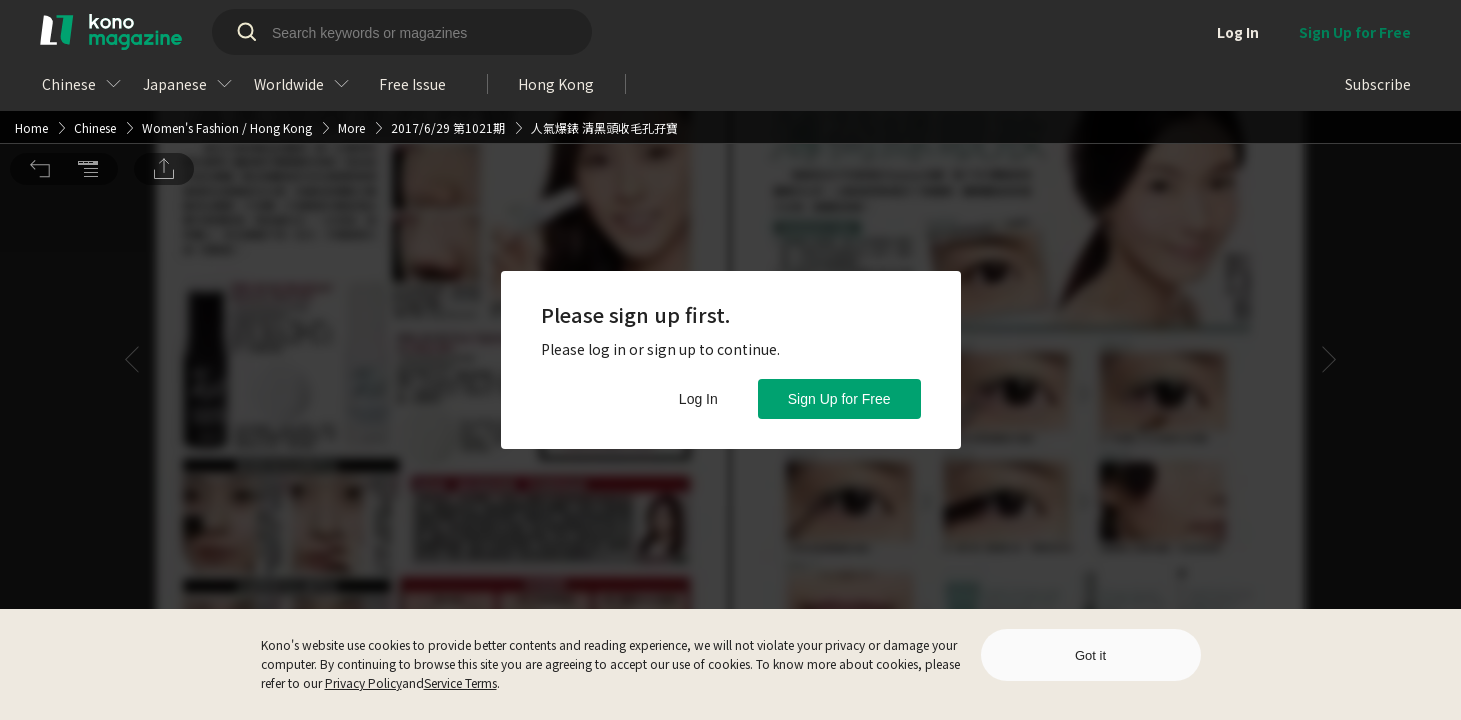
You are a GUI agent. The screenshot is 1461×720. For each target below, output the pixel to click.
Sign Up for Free (839, 399)
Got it (1090, 655)
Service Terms (460, 682)
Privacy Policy (363, 682)
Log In (698, 399)
